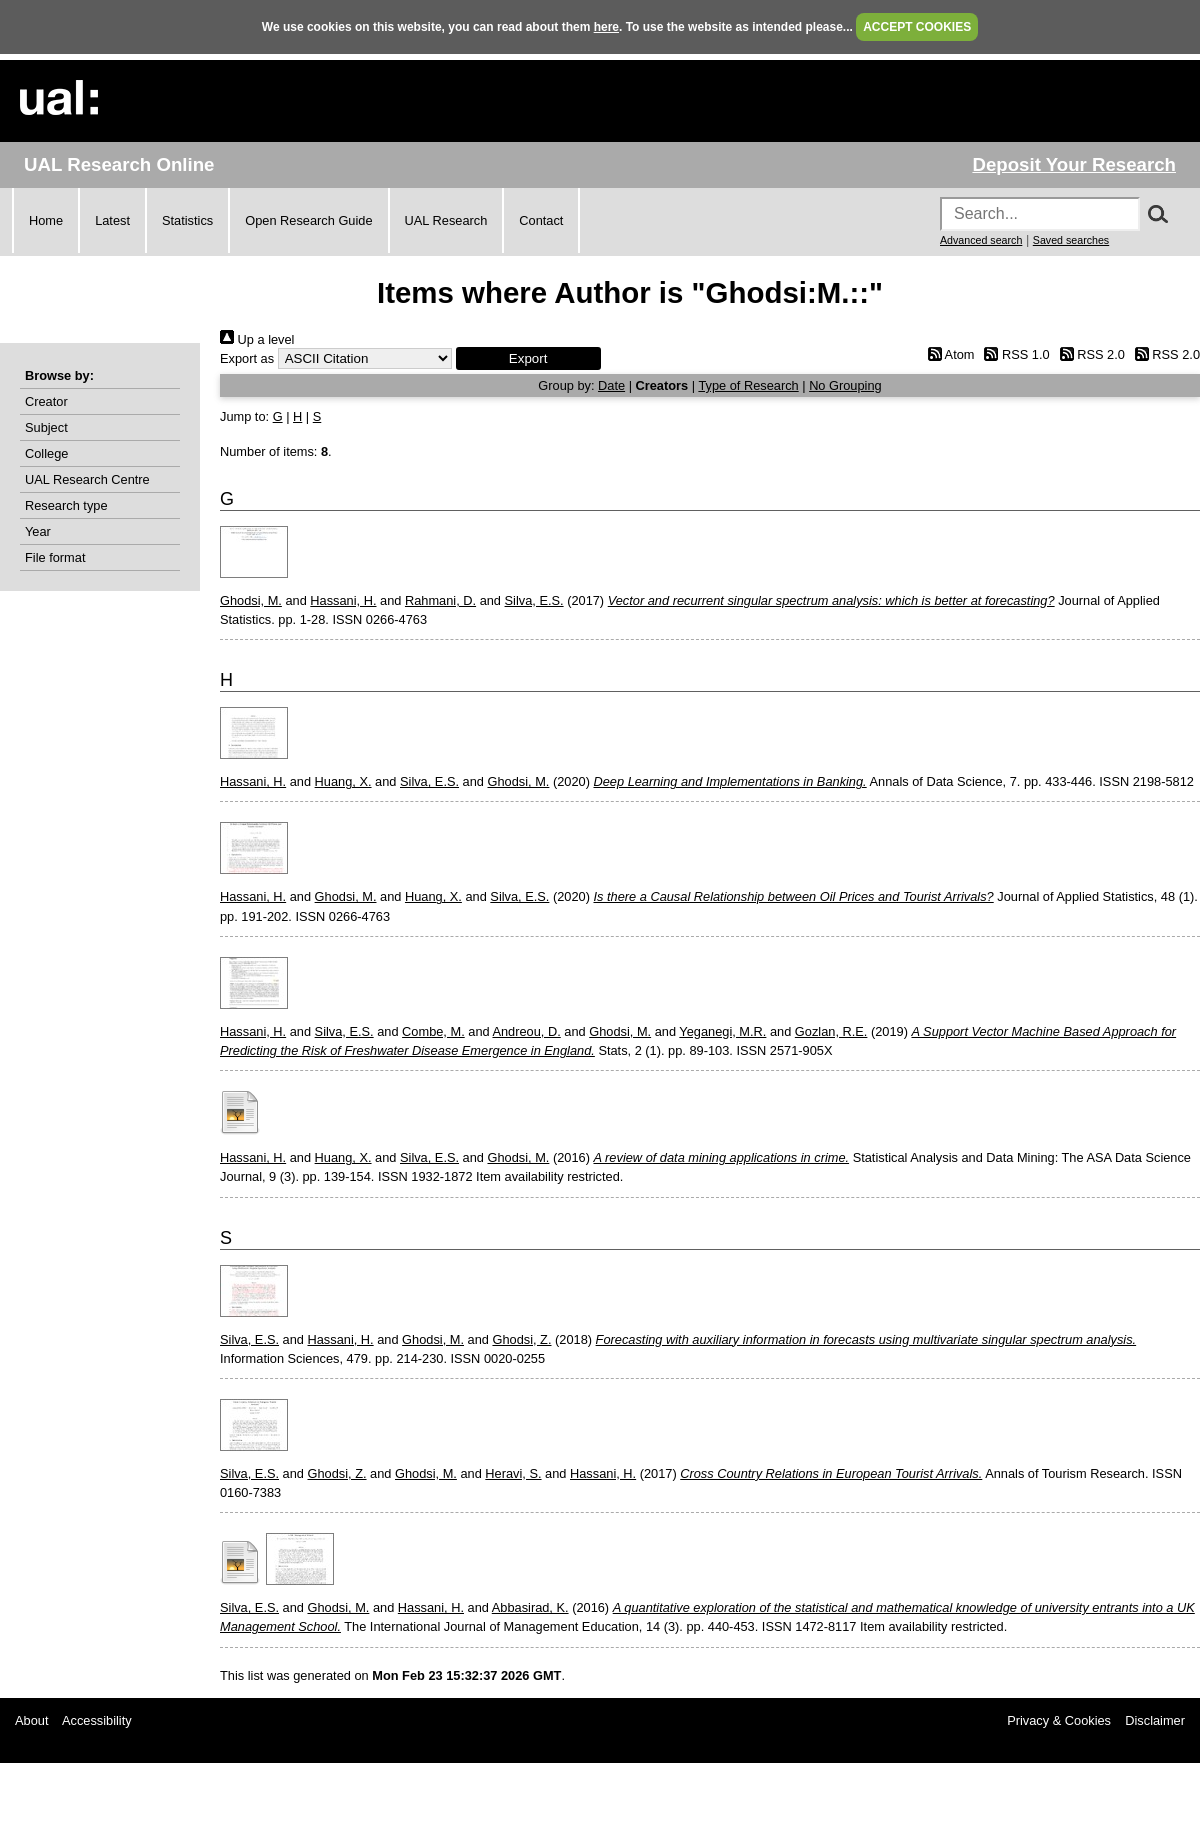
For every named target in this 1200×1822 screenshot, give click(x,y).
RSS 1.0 (1014, 354)
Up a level (257, 339)
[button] (528, 358)
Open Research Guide (308, 220)
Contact (541, 220)
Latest (112, 220)
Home (46, 220)
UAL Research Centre (87, 479)
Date (611, 385)
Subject (46, 427)
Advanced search (981, 240)
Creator (46, 401)
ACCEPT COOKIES (917, 27)
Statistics (187, 220)
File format (55, 557)
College (46, 453)
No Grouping (845, 385)
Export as (247, 358)
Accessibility (97, 1720)
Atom (947, 354)
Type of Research (748, 385)
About (31, 1720)
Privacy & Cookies (1059, 1720)
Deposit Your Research (1074, 164)
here (606, 27)
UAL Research (446, 220)
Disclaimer (1155, 1720)
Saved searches (1071, 240)
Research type (66, 505)
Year (38, 531)
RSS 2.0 (1089, 354)
